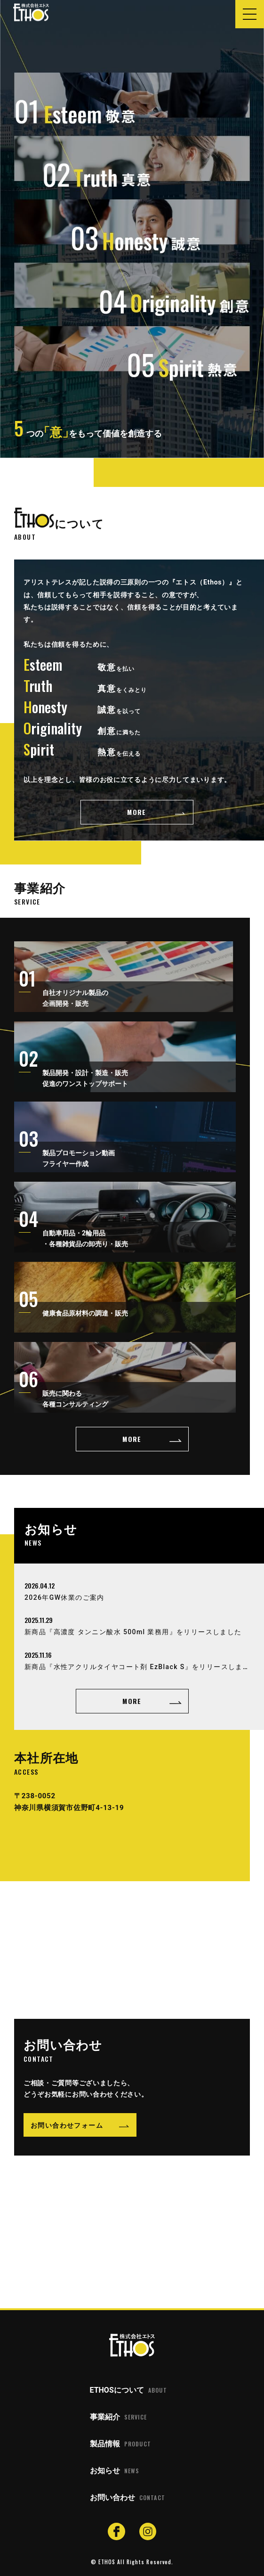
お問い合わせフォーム (67, 2125)
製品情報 (120, 2444)
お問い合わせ (127, 2497)
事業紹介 (118, 2417)
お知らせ (115, 2471)
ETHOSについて (128, 2390)
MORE (136, 812)
